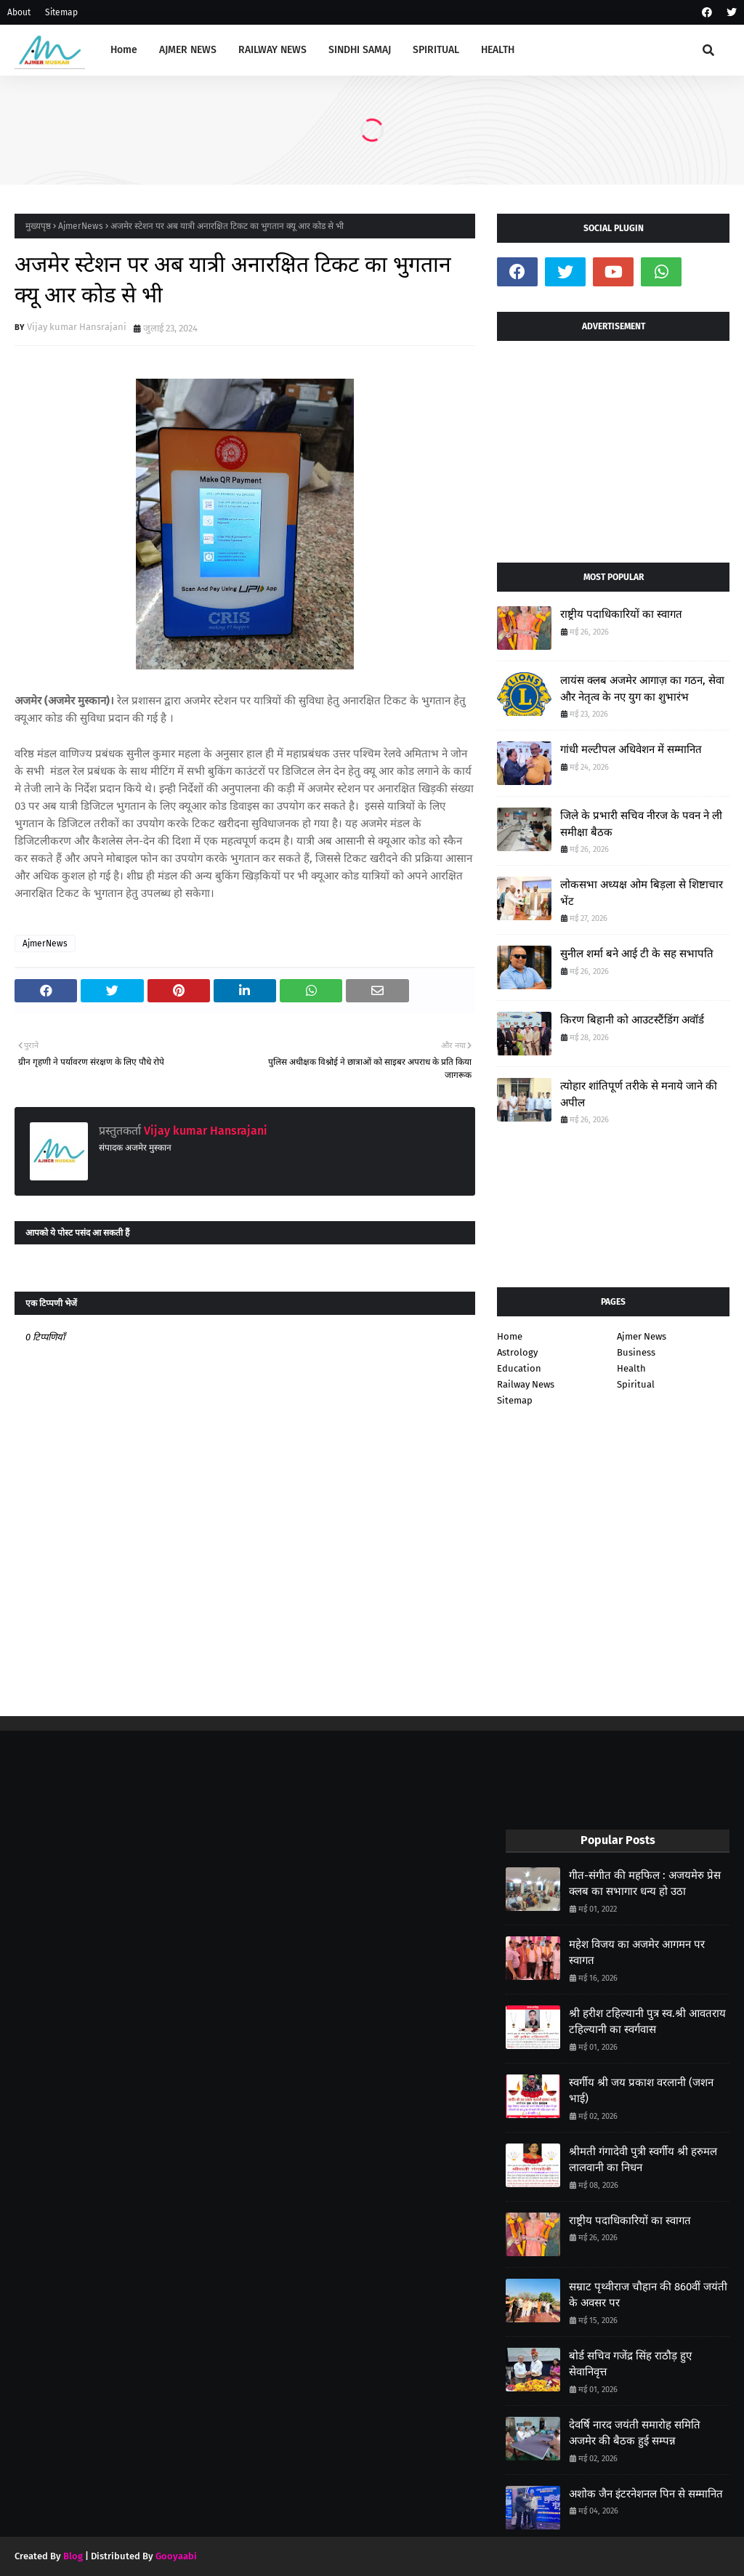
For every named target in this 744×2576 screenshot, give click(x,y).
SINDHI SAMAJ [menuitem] (359, 50)
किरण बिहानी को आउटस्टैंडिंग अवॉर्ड (632, 1019)
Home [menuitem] (123, 50)
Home (509, 1336)
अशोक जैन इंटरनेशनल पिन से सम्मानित (646, 2493)
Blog (73, 2556)
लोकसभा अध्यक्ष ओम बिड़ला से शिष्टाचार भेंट (641, 893)
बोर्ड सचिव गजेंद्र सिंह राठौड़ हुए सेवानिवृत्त (630, 2364)
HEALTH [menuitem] (497, 50)
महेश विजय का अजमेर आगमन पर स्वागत (637, 1953)
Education (519, 1368)
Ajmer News (641, 1336)
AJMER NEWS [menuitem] (188, 50)
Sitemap (61, 12)
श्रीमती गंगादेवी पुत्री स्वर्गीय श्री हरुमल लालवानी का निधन (643, 2160)
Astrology (517, 1352)
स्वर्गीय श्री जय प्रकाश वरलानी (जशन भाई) (641, 2091)
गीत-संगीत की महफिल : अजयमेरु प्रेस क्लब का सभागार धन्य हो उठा (645, 1884)
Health (631, 1368)
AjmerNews (80, 226)
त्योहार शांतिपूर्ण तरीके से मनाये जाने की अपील (638, 1094)
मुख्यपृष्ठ (38, 226)
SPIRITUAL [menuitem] (436, 50)
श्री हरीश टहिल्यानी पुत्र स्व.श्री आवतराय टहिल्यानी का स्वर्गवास (647, 2022)
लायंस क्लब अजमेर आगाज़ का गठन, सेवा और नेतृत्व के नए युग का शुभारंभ (642, 689)
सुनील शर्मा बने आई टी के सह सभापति (636, 953)
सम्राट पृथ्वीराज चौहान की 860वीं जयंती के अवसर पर (648, 2295)
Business (636, 1352)
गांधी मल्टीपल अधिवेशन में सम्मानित (631, 749)
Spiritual (636, 1384)
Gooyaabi (176, 2556)
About (19, 12)
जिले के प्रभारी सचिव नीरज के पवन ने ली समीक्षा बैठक (641, 824)
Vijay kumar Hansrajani (76, 326)
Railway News (525, 1384)
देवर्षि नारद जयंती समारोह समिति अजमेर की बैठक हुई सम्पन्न (634, 2433)
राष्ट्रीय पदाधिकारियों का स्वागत (621, 614)
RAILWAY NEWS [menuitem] (272, 50)
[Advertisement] (613, 446)
